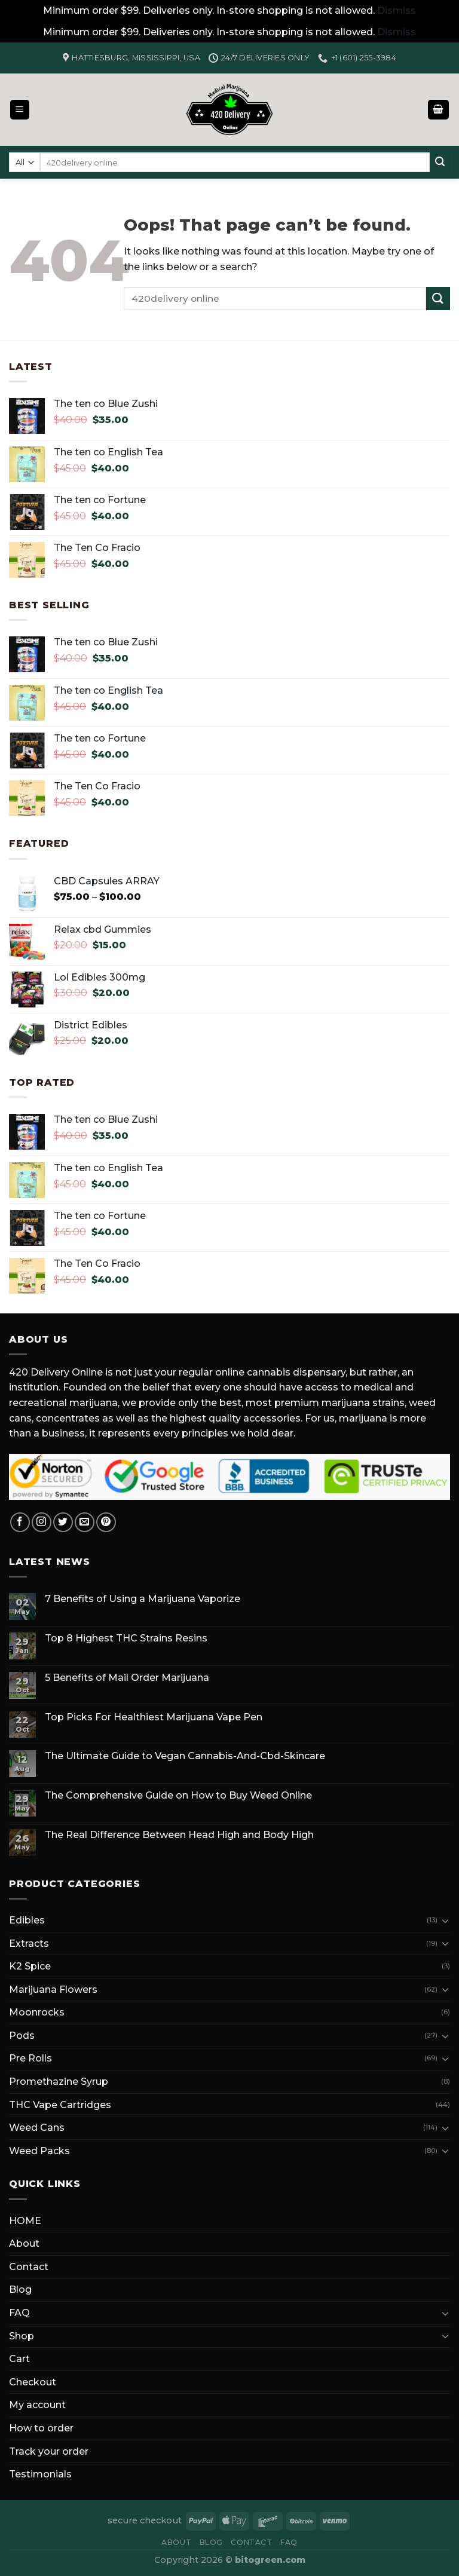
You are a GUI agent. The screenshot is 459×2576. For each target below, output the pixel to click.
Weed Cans (37, 2127)
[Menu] (20, 110)
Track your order (48, 2451)
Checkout (32, 2382)
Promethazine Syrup (58, 2081)
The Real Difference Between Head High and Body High (179, 1834)
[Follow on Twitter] (63, 1522)
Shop (21, 2336)
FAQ (19, 2312)
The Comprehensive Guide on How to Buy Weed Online (178, 1795)
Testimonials (40, 2474)
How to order (41, 2428)
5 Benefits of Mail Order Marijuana (127, 1677)
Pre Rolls (30, 2058)
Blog (20, 2289)
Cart (19, 2358)
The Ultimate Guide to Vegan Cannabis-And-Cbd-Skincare (185, 1756)
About (24, 2243)
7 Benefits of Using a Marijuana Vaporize (142, 1598)
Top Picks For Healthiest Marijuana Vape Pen (153, 1717)
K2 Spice (30, 1966)
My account (37, 2404)
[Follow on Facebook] (20, 1522)
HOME (25, 2220)
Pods (22, 2035)
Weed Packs (39, 2151)
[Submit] (440, 162)
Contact (28, 2266)
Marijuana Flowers (53, 1989)
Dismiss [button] (396, 10)
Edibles (27, 1920)
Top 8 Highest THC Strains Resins (126, 1638)
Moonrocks (37, 2012)
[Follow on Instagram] (41, 1522)
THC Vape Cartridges (60, 2105)
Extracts (29, 1943)
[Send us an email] (84, 1522)
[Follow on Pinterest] (106, 1522)
